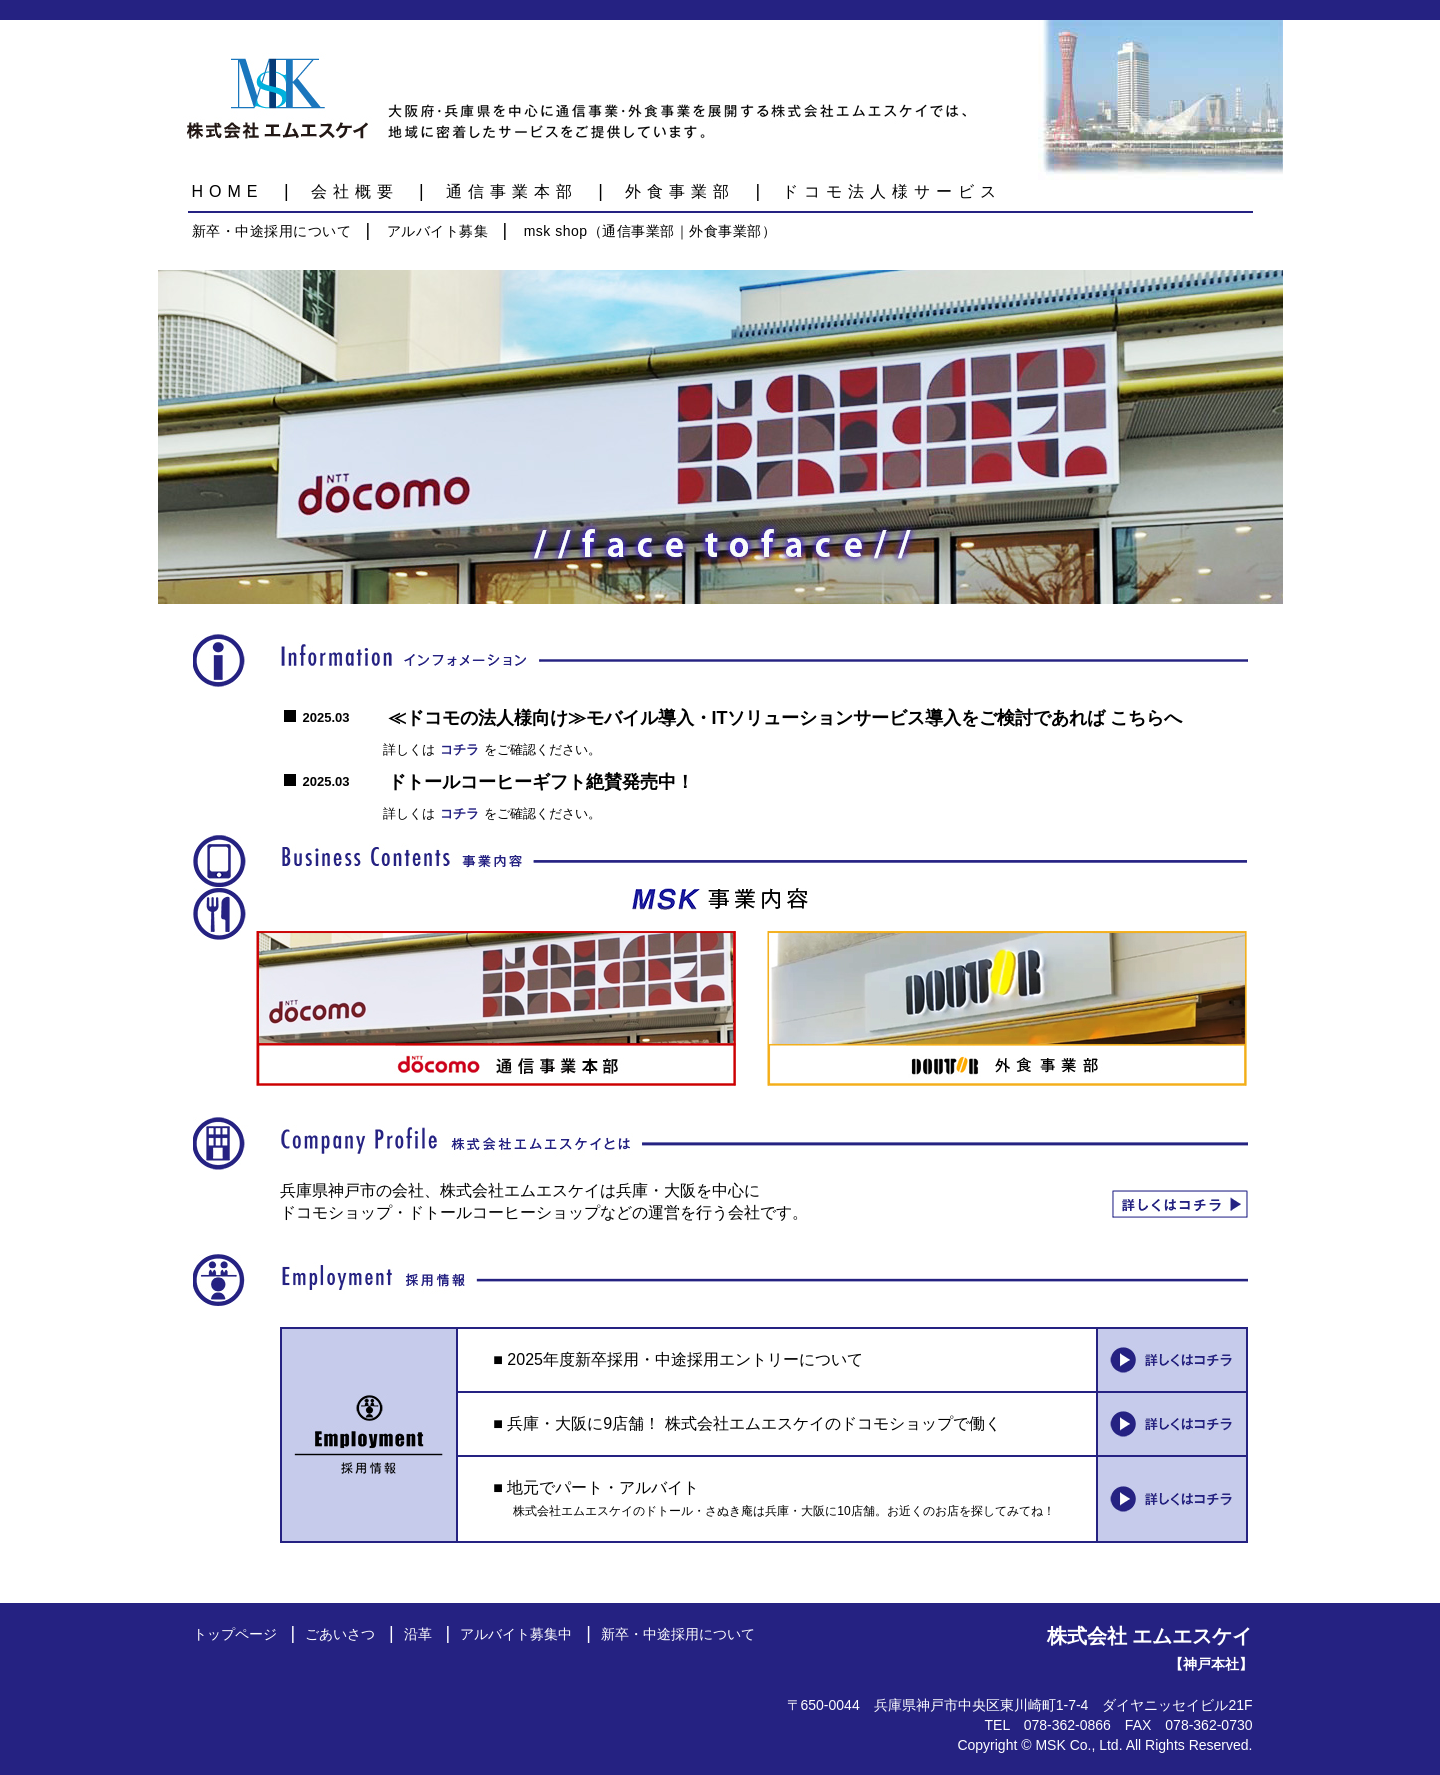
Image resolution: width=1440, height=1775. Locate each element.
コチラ (459, 749)
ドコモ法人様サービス (892, 191)
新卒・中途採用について (272, 231)
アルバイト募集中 (516, 1634)
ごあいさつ (340, 1634)
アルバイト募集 (438, 231)
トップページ (235, 1634)
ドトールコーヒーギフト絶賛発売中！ (541, 782)
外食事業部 (680, 191)
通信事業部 (638, 231)
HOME (228, 191)
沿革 (418, 1634)
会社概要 (355, 191)
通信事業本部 (512, 191)
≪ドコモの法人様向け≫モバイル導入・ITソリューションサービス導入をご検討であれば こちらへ (785, 718)
